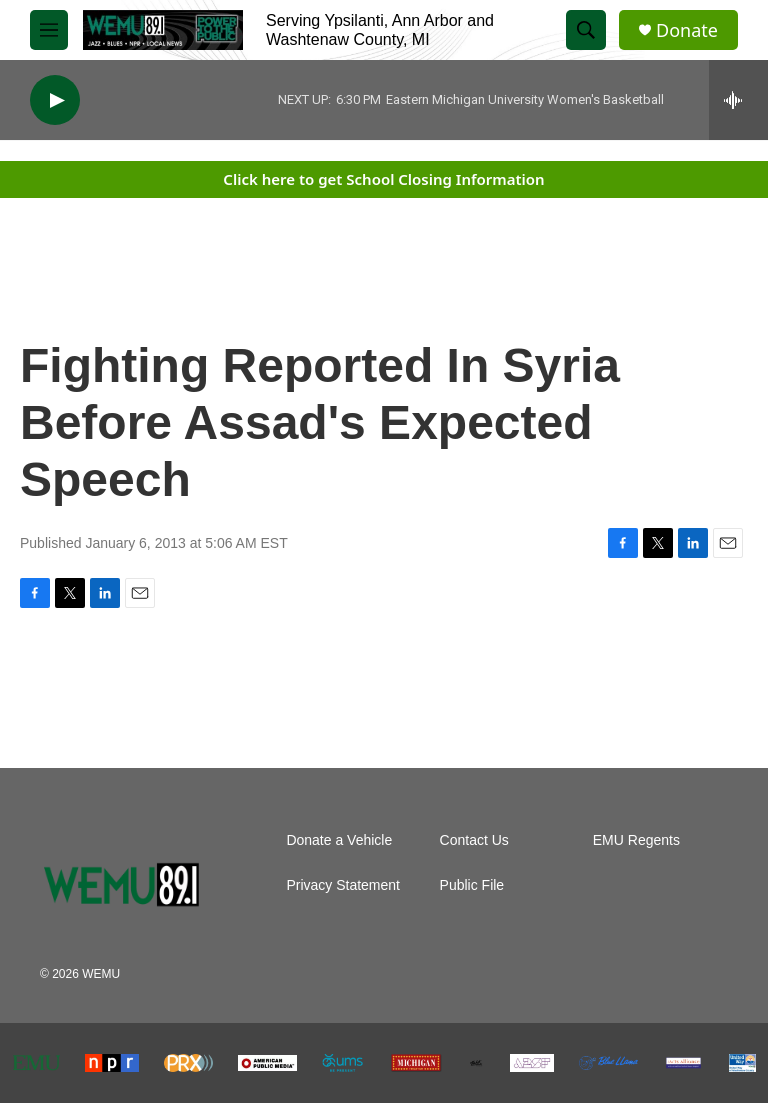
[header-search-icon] (586, 30)
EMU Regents (636, 840)
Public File (472, 885)
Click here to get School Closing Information (383, 179)
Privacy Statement (343, 885)
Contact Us (474, 840)
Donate (687, 30)
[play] (55, 100)
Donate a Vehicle (339, 840)
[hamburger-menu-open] (49, 30)
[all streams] (738, 100)
